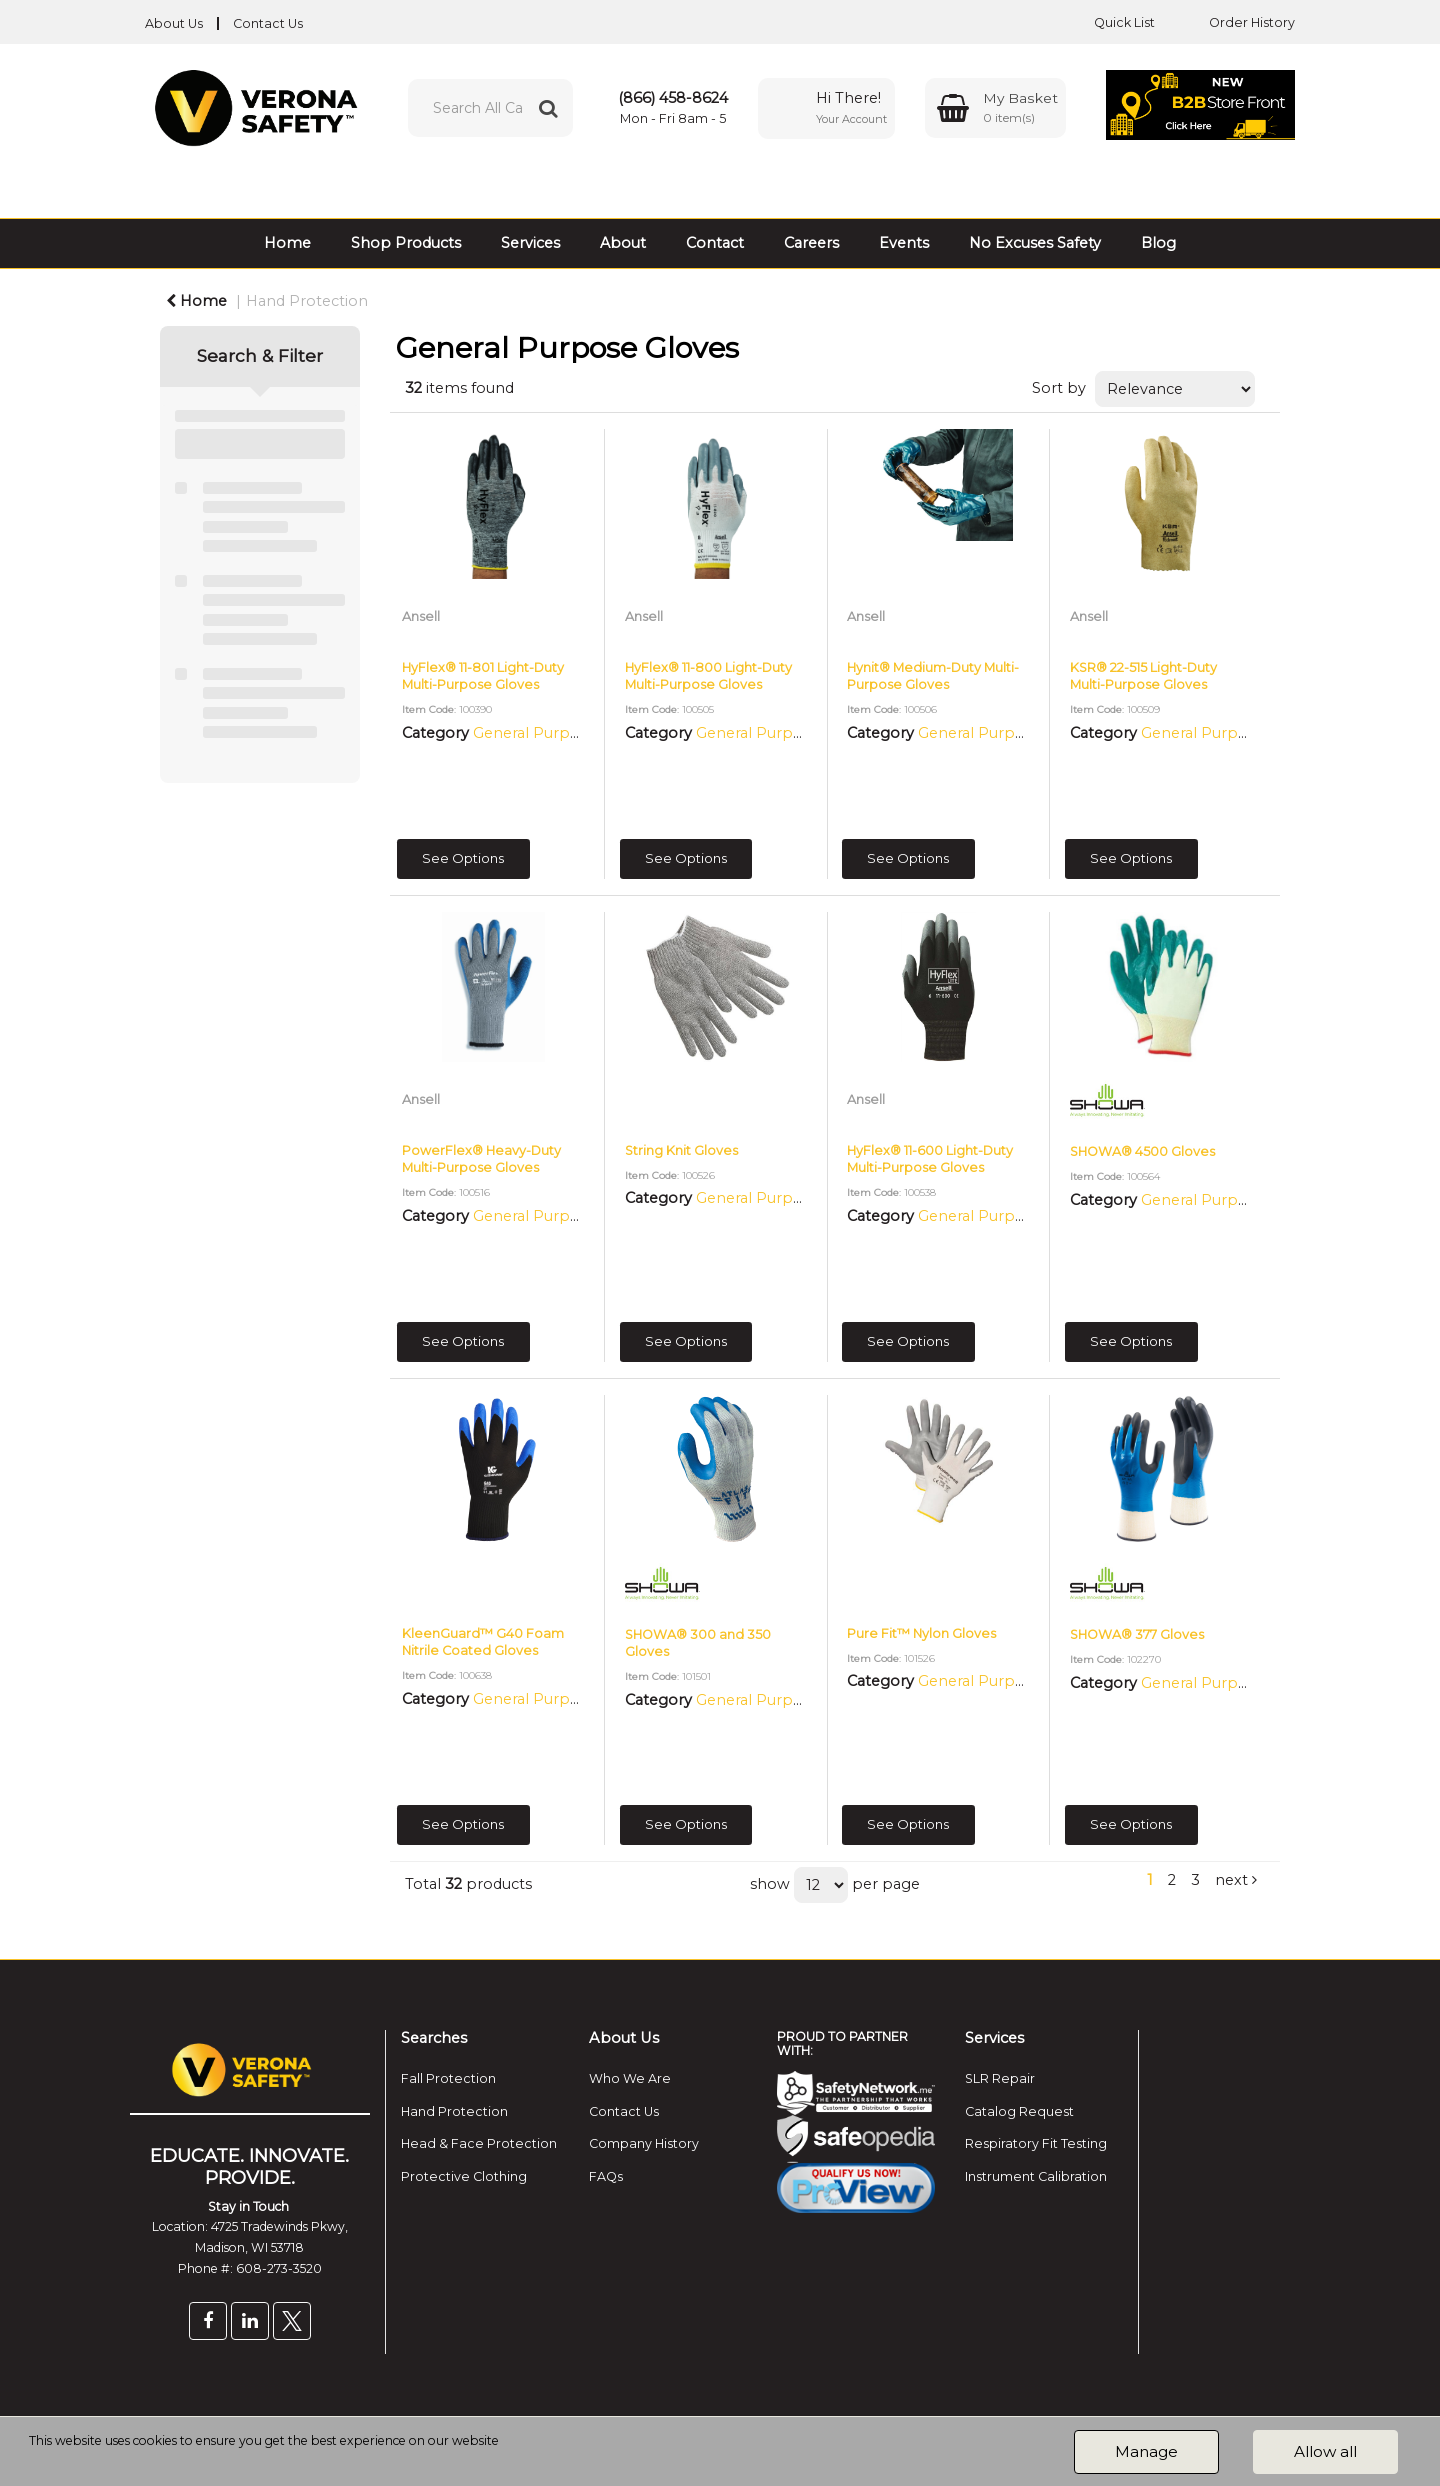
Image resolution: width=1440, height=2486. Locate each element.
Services (530, 243)
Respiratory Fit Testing (1036, 2143)
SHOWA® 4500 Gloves (1142, 1151)
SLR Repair (1000, 2078)
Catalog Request (1019, 2111)
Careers (811, 243)
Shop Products (406, 243)
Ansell (421, 616)
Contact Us (268, 23)
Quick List (1109, 22)
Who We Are (630, 2078)
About (623, 243)
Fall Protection (448, 2078)
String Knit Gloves (681, 1150)
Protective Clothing (464, 2176)
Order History (1237, 22)
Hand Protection (307, 301)
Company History (644, 2143)
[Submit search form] (548, 108)
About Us (174, 23)
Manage (1146, 2451)
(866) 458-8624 (673, 98)
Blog (1158, 243)
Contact (715, 243)
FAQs (606, 2176)
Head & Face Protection (479, 2143)
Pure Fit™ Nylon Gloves (921, 1633)
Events (904, 243)
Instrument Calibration (1036, 2176)
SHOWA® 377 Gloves (1137, 1634)
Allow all (1325, 2451)
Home (287, 243)
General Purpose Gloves (561, 733)
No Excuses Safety (1035, 243)
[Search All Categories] (490, 108)
